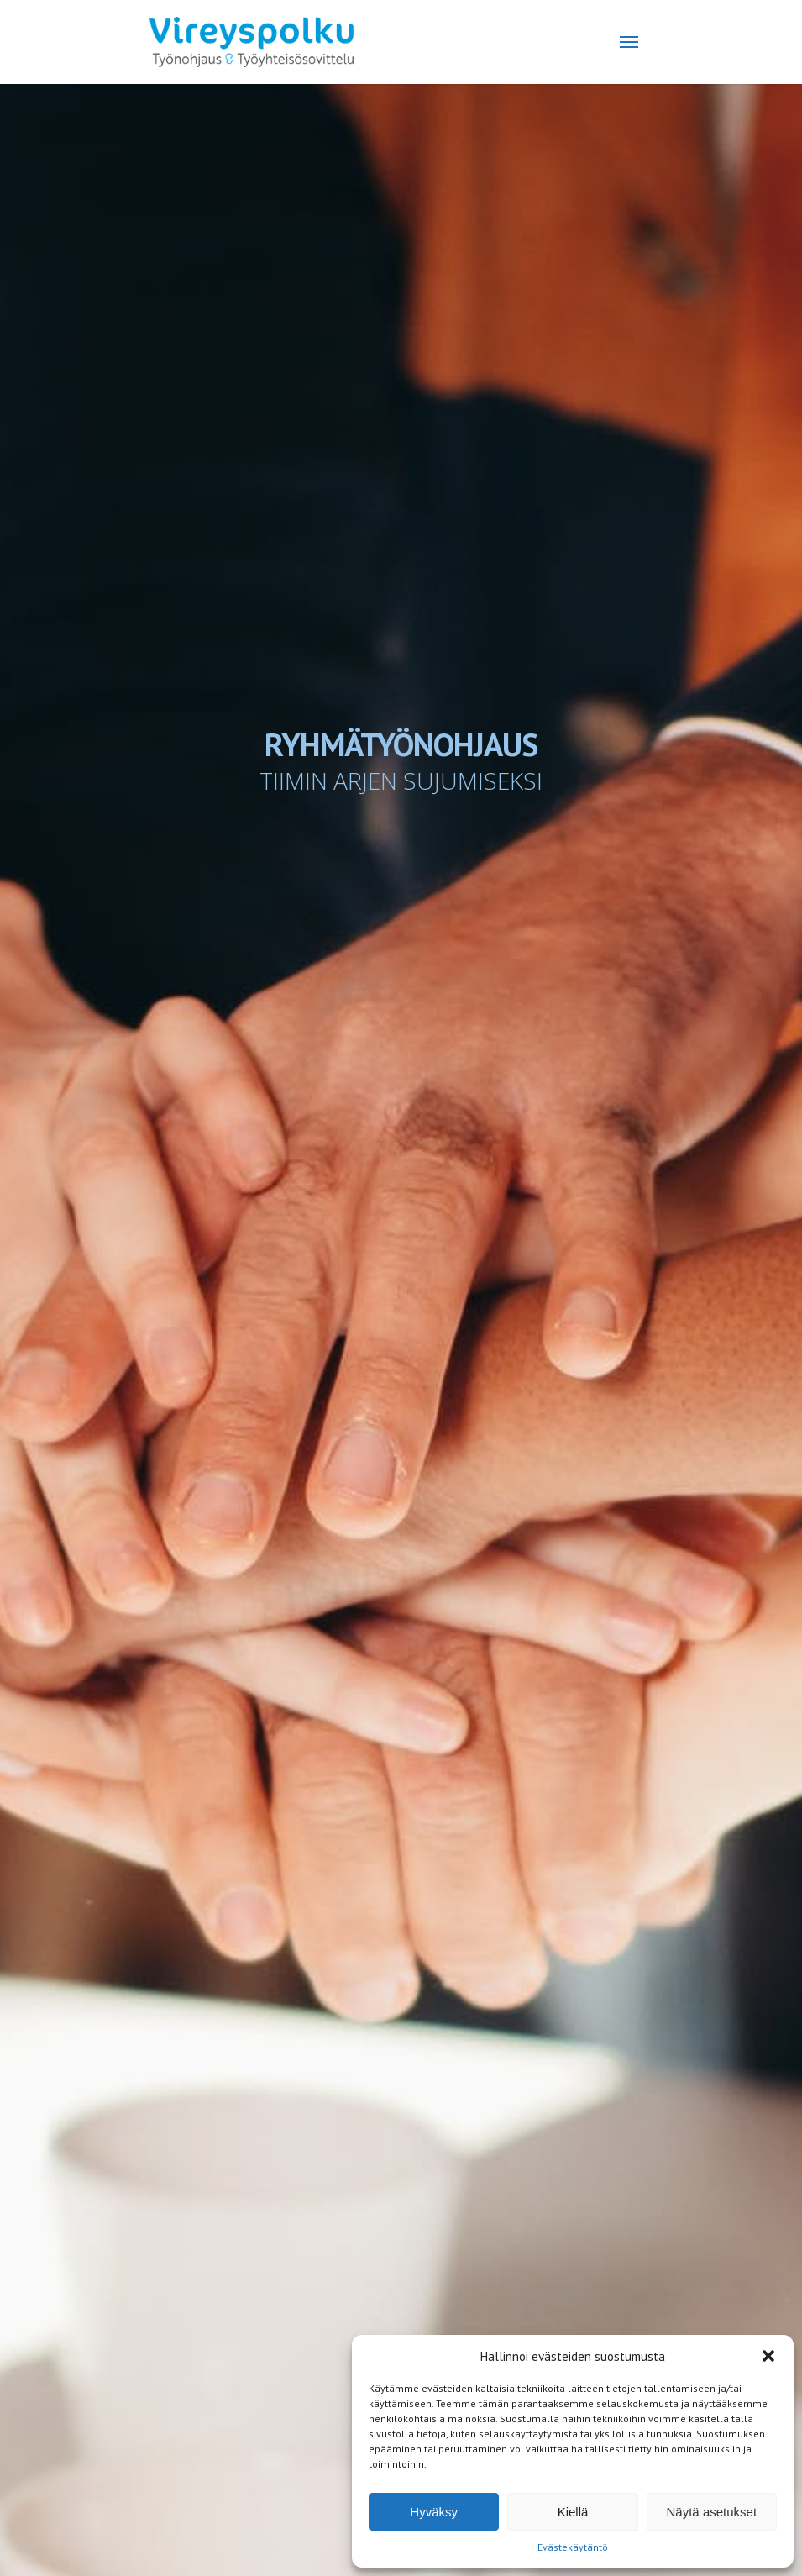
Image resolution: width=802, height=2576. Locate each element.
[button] (768, 2355)
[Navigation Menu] (629, 42)
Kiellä (573, 2512)
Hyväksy (434, 2512)
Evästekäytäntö (572, 2547)
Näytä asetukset (712, 2512)
